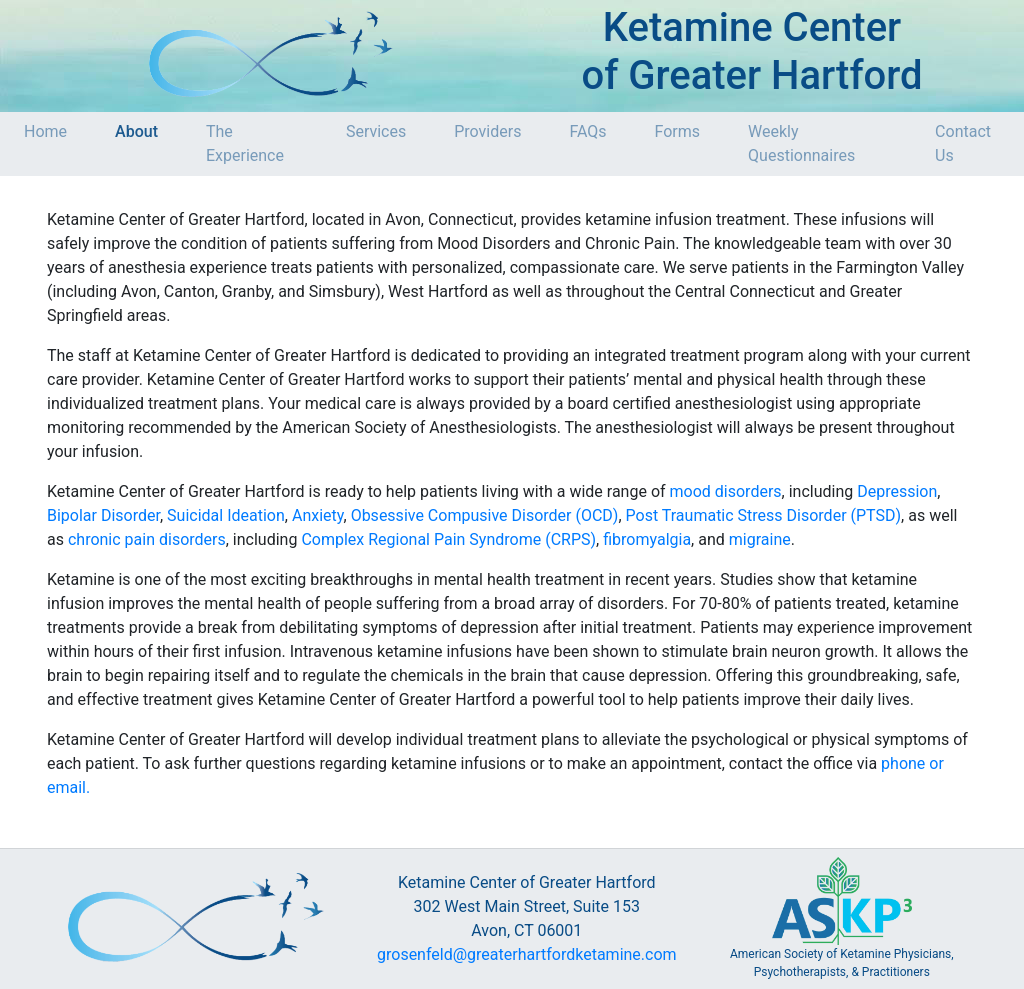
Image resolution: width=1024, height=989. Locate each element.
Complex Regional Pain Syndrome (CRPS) (448, 539)
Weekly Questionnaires (801, 143)
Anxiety (318, 515)
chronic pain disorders (147, 539)
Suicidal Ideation (226, 515)
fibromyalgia (647, 539)
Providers (487, 131)
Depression (897, 491)
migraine (760, 539)
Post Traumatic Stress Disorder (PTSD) (764, 515)
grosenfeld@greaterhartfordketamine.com (527, 954)
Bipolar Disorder (103, 515)
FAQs (587, 131)
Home (45, 131)
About (136, 131)
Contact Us (963, 143)
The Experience (245, 143)
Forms (678, 131)
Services (376, 131)
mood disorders (726, 491)
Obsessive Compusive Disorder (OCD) (485, 515)
